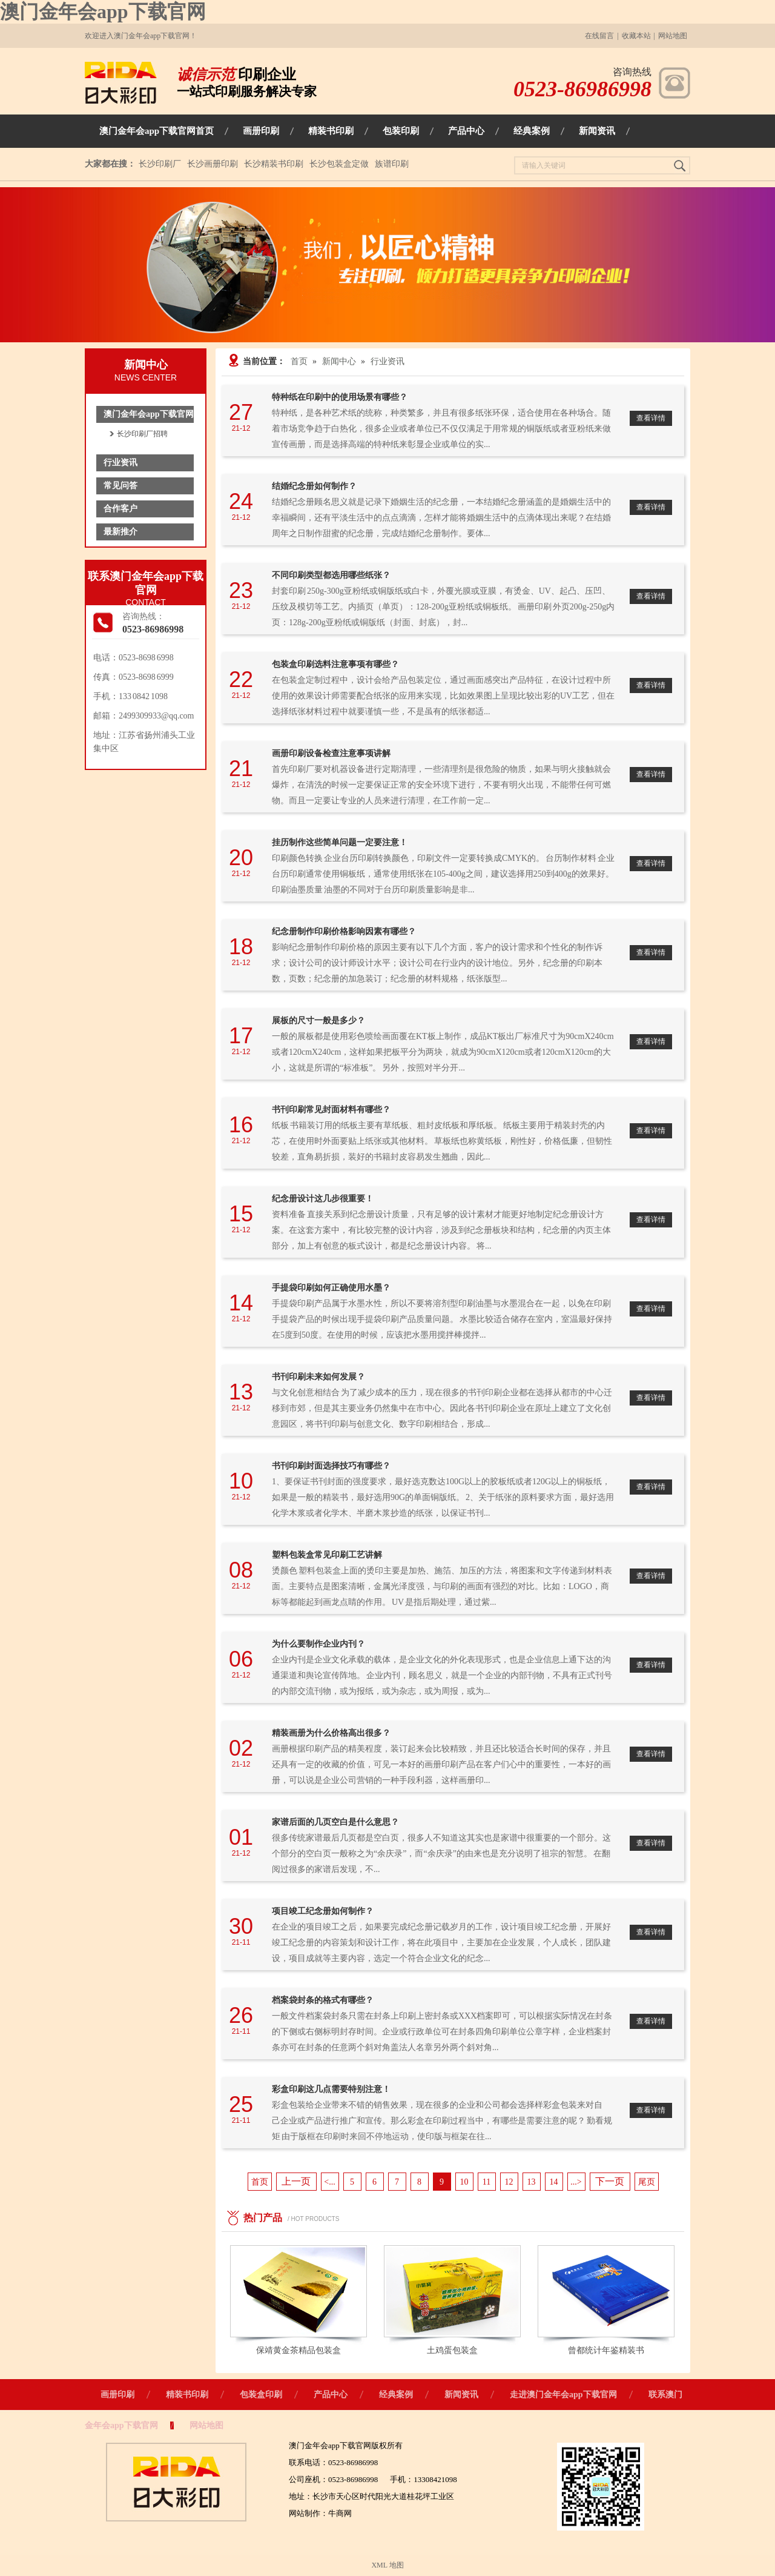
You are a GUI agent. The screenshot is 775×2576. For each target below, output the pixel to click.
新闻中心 (339, 361)
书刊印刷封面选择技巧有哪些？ (331, 1465)
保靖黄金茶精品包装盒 (298, 2350)
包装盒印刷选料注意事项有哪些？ (335, 664)
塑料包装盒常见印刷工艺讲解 (327, 1554)
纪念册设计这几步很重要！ (323, 1198)
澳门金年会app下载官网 (103, 11)
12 (509, 2181)
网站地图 (672, 36)
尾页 (646, 2181)
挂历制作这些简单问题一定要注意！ (339, 842)
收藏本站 (636, 36)
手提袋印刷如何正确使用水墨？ (331, 1287)
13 (531, 2181)
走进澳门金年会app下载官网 (563, 2394)
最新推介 (120, 531)
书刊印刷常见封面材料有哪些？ (331, 1109)
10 (464, 2181)
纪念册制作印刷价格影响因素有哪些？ (344, 931)
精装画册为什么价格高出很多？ (331, 1733)
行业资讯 (120, 462)
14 (554, 2181)
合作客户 (120, 508)
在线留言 (599, 36)
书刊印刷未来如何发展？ (318, 1376)
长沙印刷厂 (160, 163)
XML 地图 (387, 2565)
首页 (299, 361)
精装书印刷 (187, 2394)
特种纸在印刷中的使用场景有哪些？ (339, 397)
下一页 (609, 2181)
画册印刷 (117, 2394)
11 (486, 2181)
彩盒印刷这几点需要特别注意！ (331, 2089)
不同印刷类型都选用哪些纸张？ (331, 575)
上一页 (296, 2181)
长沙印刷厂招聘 (142, 434)
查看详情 (650, 418)
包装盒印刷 (261, 2394)
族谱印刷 (392, 163)
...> (575, 2181)
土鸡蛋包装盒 (452, 2350)
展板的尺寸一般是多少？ (318, 1020)
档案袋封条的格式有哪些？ (323, 2000)
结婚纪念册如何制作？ (314, 486)
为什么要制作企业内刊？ (318, 1643)
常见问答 (120, 485)
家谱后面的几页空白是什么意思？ (335, 1822)
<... (329, 2181)
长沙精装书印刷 (273, 163)
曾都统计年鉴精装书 (606, 2350)
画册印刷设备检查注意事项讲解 (331, 753)
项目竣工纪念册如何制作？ (323, 1911)
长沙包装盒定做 (339, 163)
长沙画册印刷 (212, 163)
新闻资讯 (461, 2394)
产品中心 (331, 2394)
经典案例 (396, 2394)
